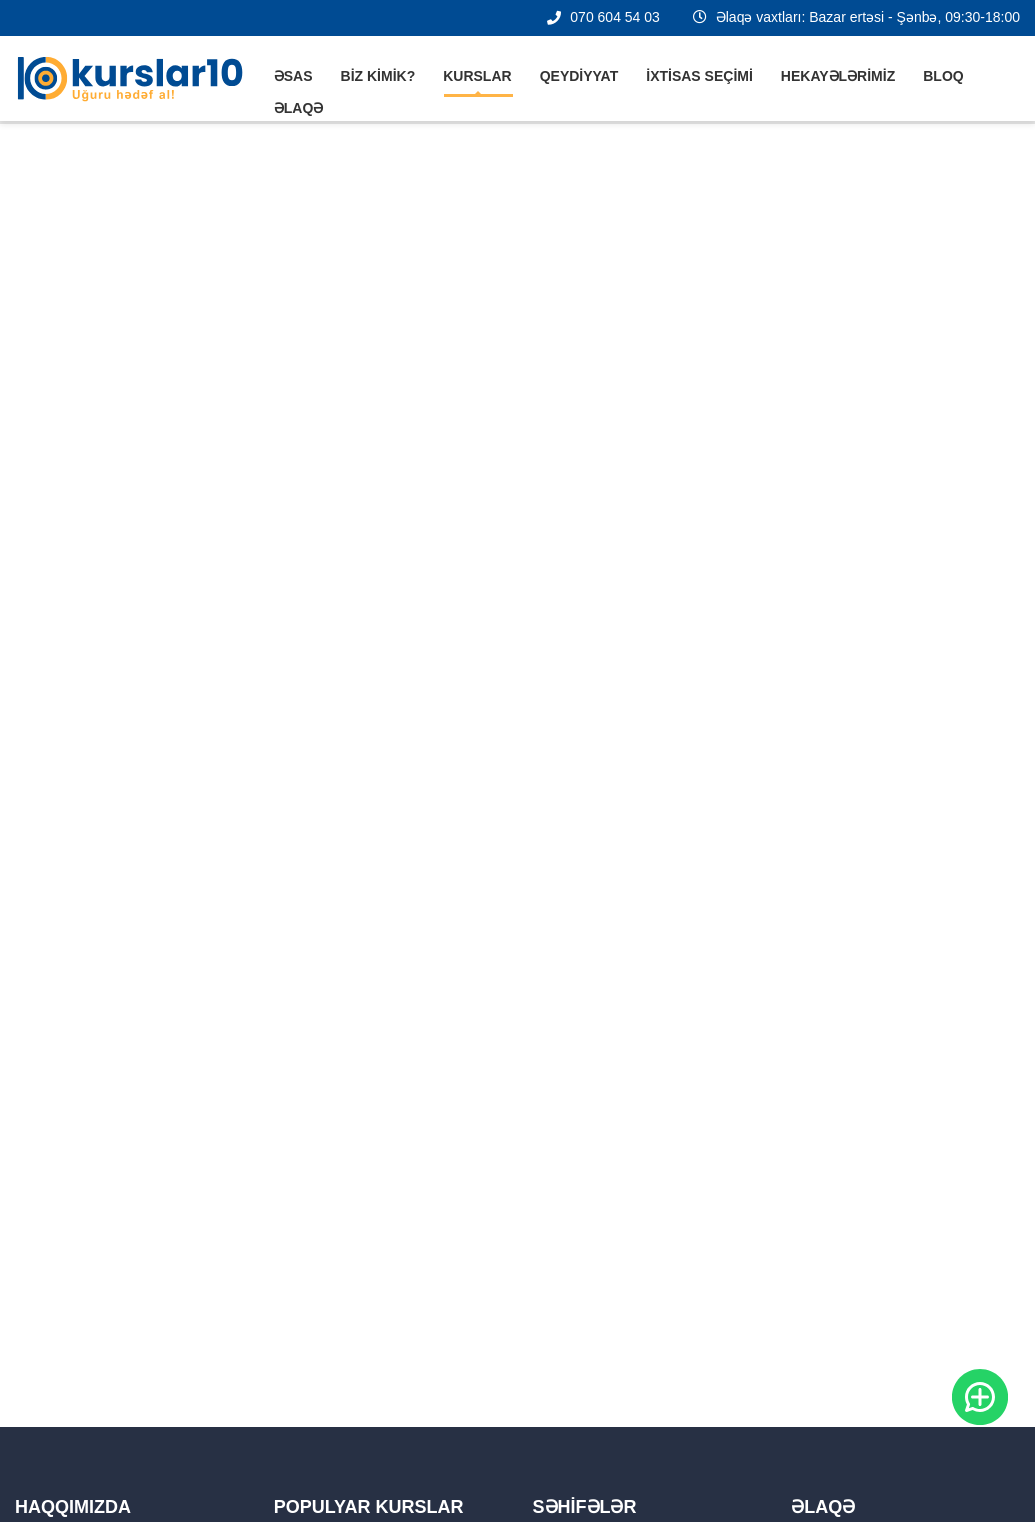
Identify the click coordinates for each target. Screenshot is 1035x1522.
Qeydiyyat (579, 76)
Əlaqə (299, 108)
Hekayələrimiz (838, 76)
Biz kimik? (378, 76)
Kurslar (477, 76)
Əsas (293, 76)
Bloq (943, 76)
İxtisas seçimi (699, 76)
